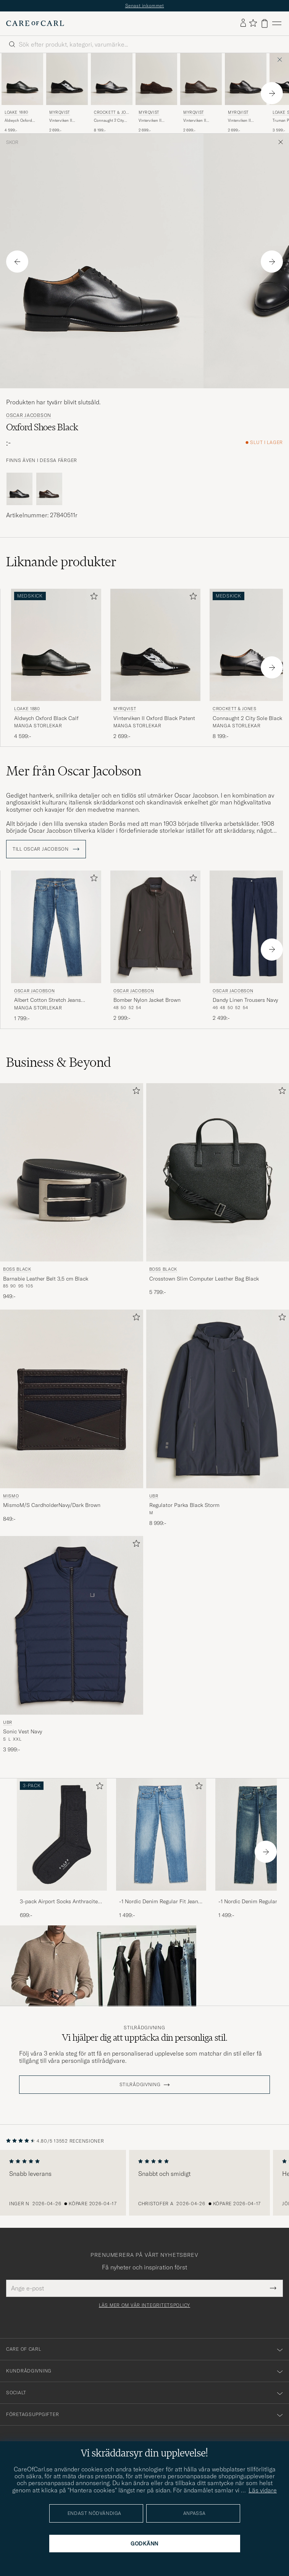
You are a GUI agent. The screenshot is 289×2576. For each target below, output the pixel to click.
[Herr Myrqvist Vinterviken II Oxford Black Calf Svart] (245, 79)
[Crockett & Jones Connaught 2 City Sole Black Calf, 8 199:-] (111, 93)
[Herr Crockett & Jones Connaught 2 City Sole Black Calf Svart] (111, 79)
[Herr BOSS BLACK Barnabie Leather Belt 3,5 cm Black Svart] (71, 1172)
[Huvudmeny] (277, 23)
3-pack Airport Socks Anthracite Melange (59, 1902)
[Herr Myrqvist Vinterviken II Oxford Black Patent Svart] (67, 79)
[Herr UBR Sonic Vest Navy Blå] (71, 1625)
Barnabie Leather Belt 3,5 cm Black (45, 1278)
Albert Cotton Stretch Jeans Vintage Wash (47, 1000)
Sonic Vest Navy (22, 1731)
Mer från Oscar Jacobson (73, 771)
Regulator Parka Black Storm (184, 1505)
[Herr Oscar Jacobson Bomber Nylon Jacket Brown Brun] (155, 927)
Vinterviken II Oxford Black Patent (66, 120)
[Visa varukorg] (264, 23)
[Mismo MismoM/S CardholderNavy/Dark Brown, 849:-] (71, 1418)
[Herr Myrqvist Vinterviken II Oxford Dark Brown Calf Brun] (201, 79)
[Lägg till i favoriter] (92, 598)
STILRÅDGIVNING (140, 2084)
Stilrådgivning (144, 2027)
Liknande (61, 562)
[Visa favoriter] (253, 23)
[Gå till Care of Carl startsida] (35, 23)
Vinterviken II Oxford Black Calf (243, 120)
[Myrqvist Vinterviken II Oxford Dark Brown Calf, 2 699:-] (201, 93)
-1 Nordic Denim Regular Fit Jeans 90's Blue (160, 1902)
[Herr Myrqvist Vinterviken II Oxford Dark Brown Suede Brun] (156, 79)
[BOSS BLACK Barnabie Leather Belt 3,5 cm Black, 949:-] (71, 1191)
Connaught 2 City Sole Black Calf (109, 120)
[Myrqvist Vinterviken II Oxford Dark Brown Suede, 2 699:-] (156, 93)
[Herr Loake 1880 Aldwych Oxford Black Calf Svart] (22, 79)
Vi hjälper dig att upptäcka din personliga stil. (145, 2037)
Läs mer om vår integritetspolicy (144, 2305)
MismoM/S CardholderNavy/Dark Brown (51, 1505)
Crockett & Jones (111, 113)
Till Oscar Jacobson (46, 849)
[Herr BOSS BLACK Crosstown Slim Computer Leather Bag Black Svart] (217, 1172)
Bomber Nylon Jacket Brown (147, 999)
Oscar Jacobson (28, 415)
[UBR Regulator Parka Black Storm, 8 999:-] (217, 1418)
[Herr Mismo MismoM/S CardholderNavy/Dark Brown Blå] (71, 1399)
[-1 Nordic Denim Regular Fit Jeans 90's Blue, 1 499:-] (161, 1848)
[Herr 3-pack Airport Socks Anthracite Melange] (62, 1834)
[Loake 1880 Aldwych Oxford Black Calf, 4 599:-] (22, 93)
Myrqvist (59, 112)
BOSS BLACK (17, 1269)
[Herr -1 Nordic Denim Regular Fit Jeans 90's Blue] (161, 1834)
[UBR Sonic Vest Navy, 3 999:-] (71, 1644)
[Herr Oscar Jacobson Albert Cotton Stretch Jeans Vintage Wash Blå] (56, 927)
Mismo (11, 1496)
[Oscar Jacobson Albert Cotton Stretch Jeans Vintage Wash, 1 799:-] (56, 946)
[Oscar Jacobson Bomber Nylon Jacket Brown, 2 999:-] (155, 946)
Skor (12, 142)
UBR (153, 1496)
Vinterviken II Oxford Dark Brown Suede (155, 120)
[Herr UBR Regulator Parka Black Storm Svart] (217, 1399)
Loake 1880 (16, 112)
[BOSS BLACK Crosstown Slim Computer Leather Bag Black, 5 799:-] (217, 1191)
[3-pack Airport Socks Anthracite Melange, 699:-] (61, 1848)
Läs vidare (263, 2490)
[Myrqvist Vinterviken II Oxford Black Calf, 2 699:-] (245, 93)
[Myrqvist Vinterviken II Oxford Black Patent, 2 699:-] (67, 93)
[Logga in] (243, 23)
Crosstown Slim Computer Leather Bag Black (204, 1278)
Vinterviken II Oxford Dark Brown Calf (200, 120)
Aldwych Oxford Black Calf (18, 120)
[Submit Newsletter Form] (273, 2288)
